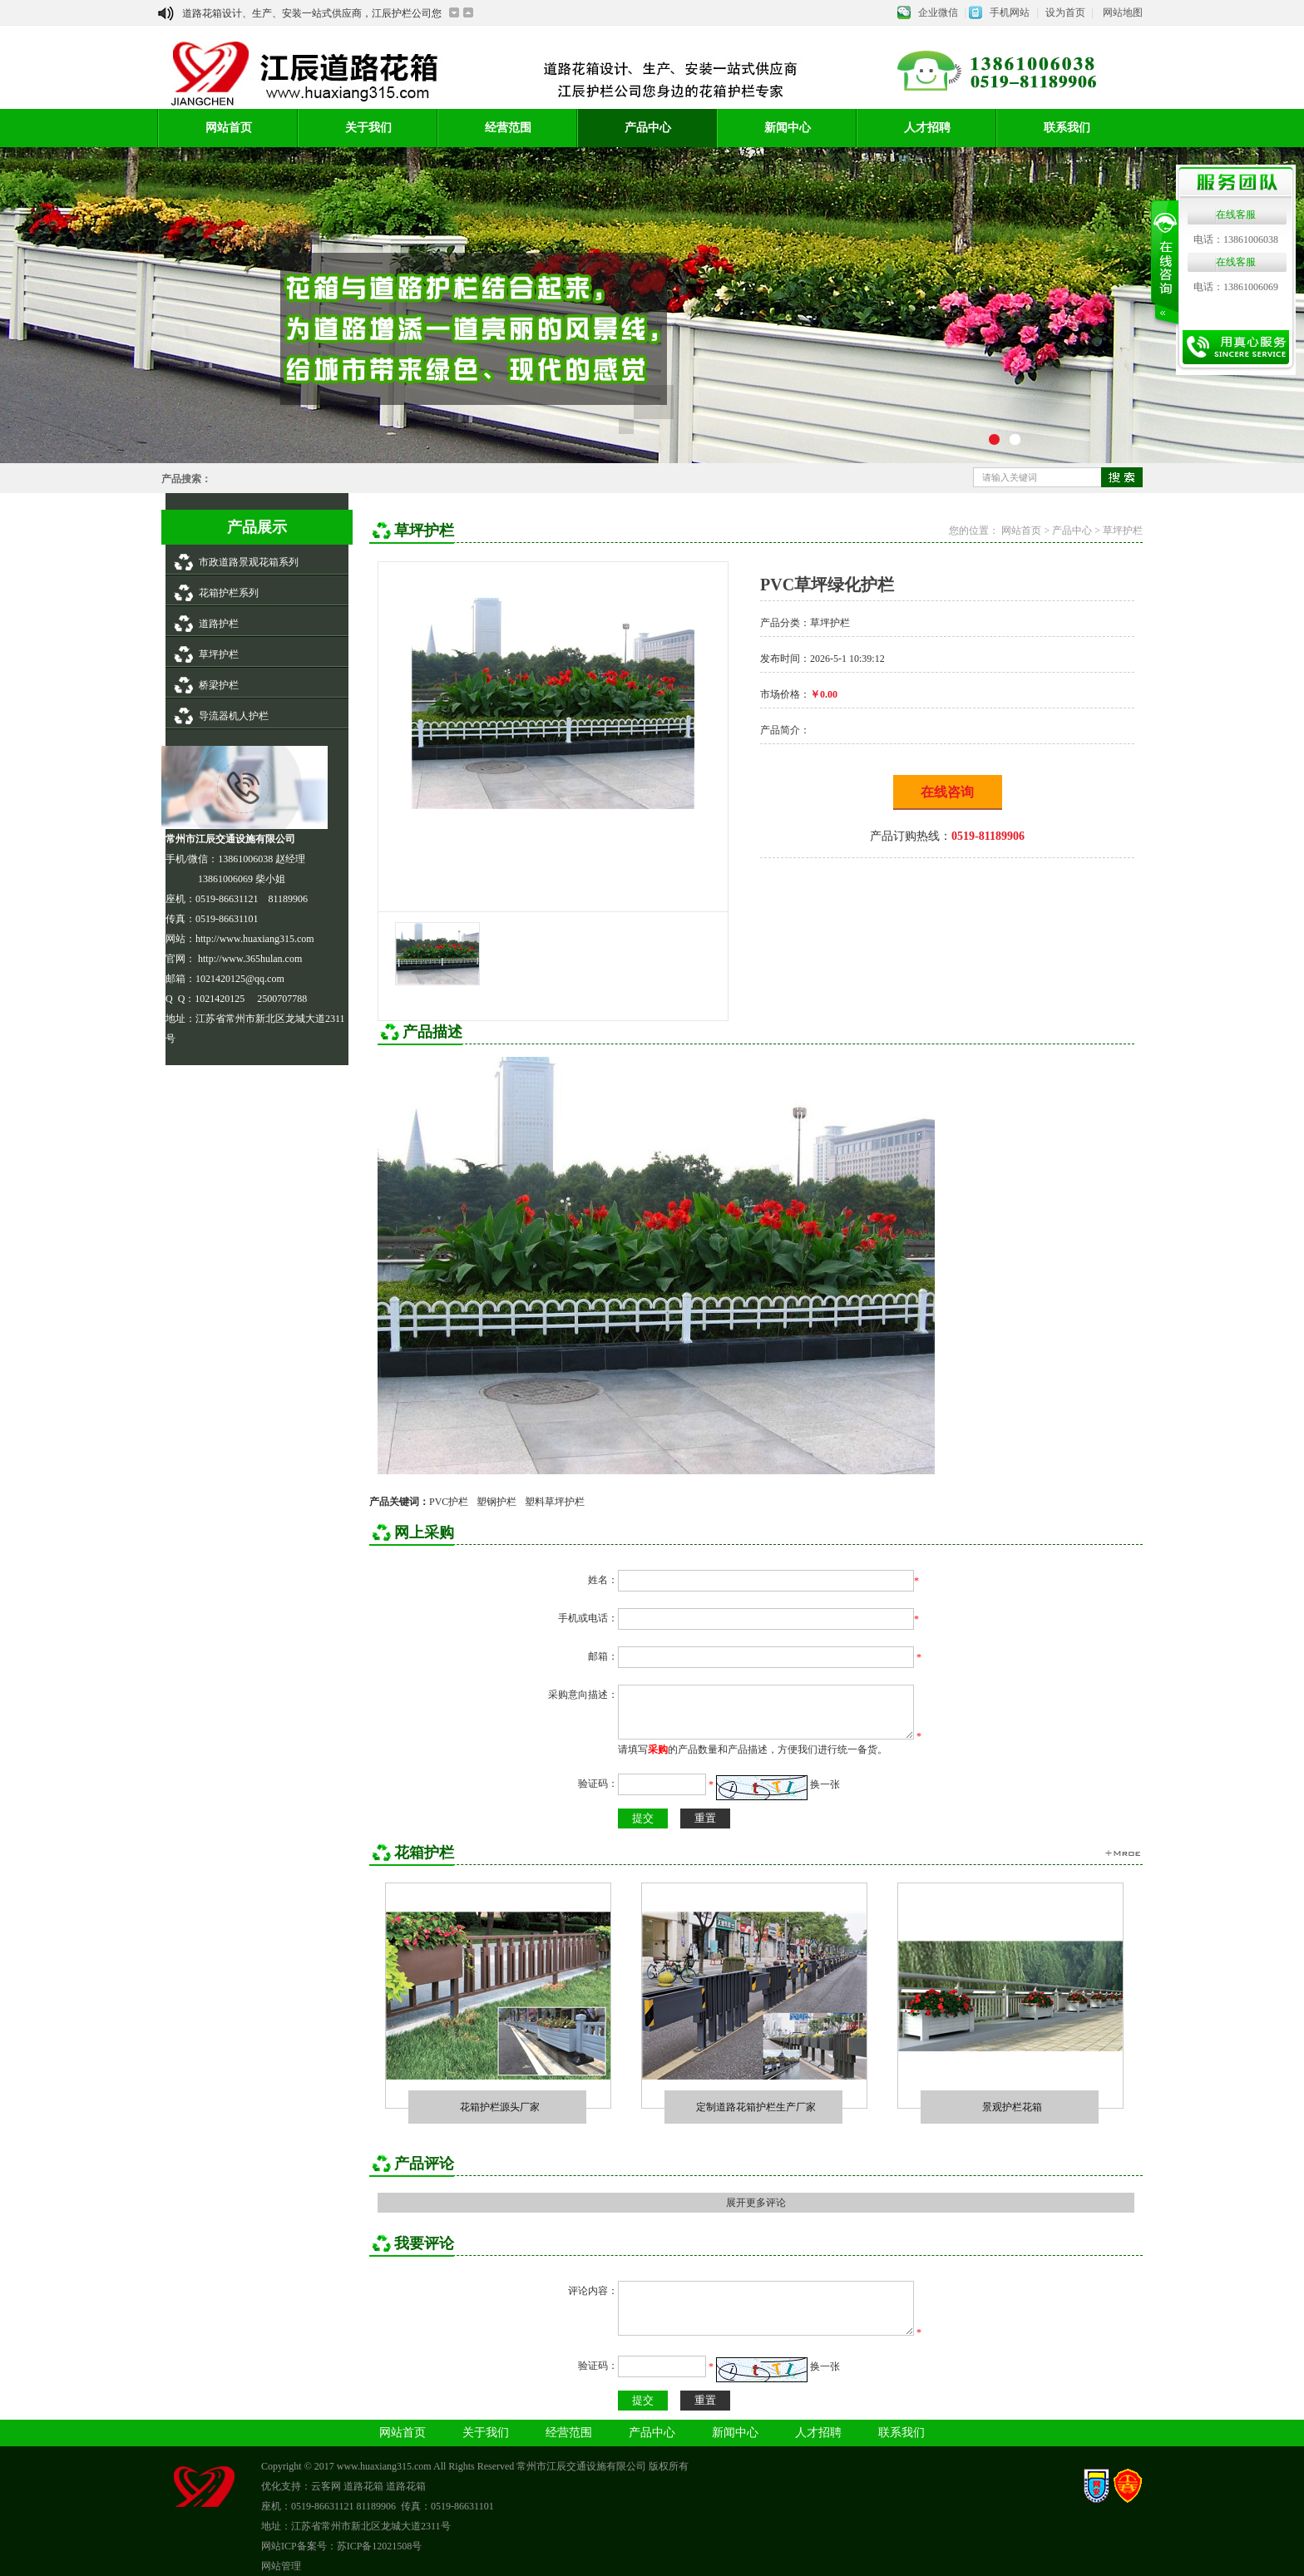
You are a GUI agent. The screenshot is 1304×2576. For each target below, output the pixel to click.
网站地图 (1123, 12)
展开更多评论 (756, 2202)
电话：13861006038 (1235, 239)
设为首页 (1065, 12)
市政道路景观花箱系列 (249, 562)
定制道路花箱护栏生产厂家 (756, 2106)
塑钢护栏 (496, 1502)
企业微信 (938, 12)
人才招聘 (927, 127)
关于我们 (368, 127)
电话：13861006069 (1235, 287)
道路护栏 (219, 623)
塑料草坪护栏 (555, 1502)
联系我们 (1067, 127)
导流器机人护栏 (234, 716)
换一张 (825, 1784)
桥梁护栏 (219, 685)
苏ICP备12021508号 (379, 2546)
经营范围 (508, 127)
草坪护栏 (219, 654)
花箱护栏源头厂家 (500, 2106)
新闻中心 (787, 127)
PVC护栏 (448, 1502)
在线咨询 (947, 792)
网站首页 (228, 127)
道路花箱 (363, 2486)
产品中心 (648, 127)
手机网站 (1010, 12)
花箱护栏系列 (229, 593)
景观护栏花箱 (1012, 2106)
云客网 (326, 2486)
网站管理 (281, 2566)
